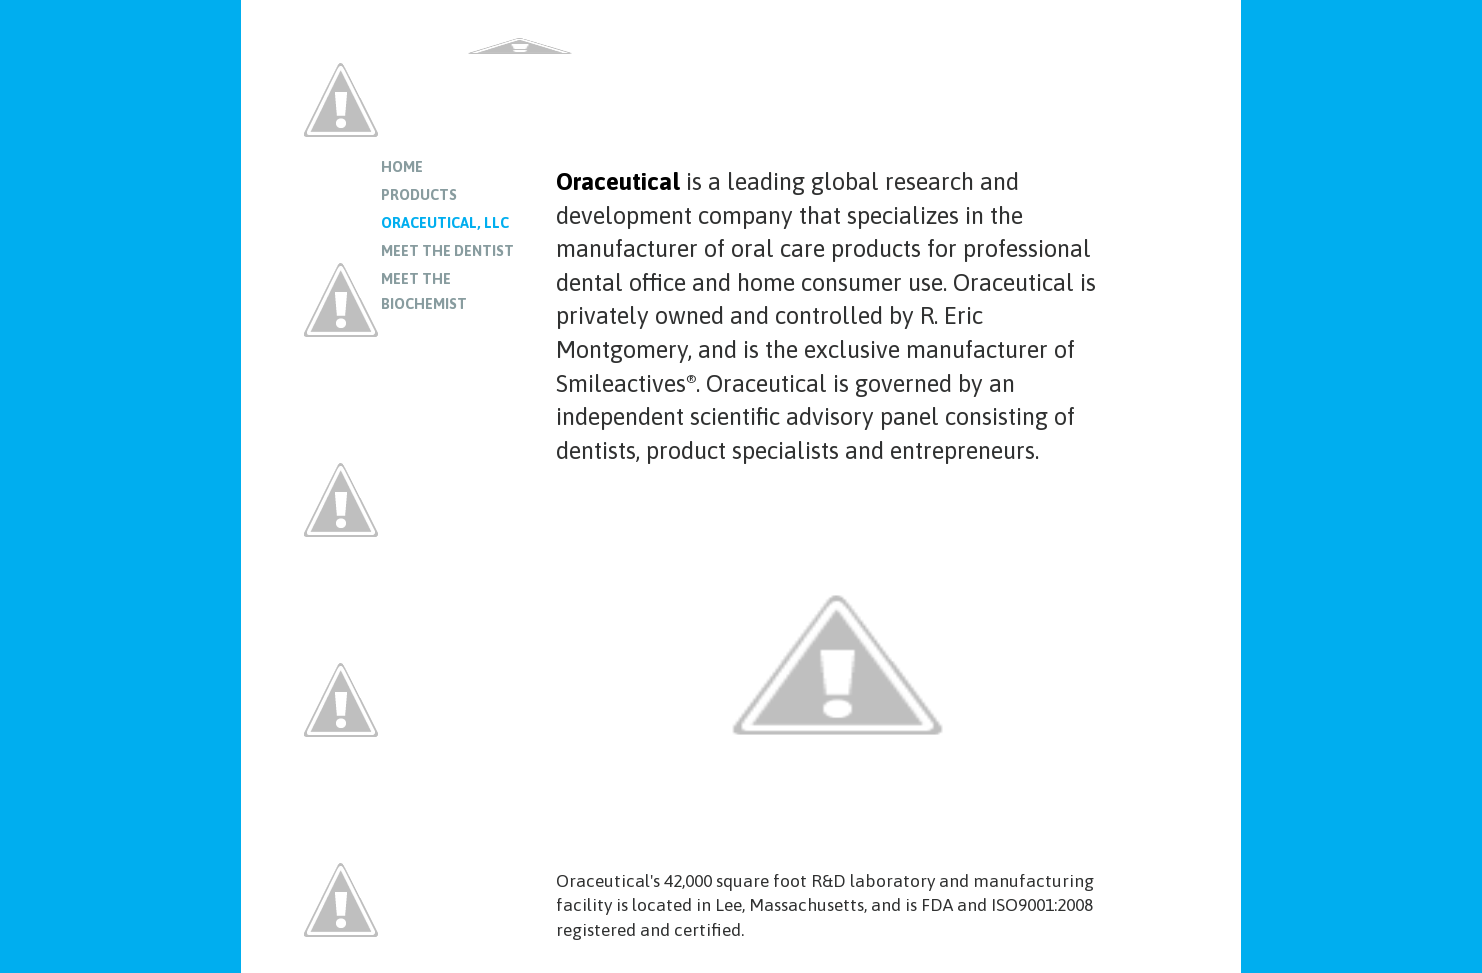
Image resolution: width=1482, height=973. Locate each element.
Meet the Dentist (447, 251)
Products (419, 195)
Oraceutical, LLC (445, 223)
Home (402, 167)
